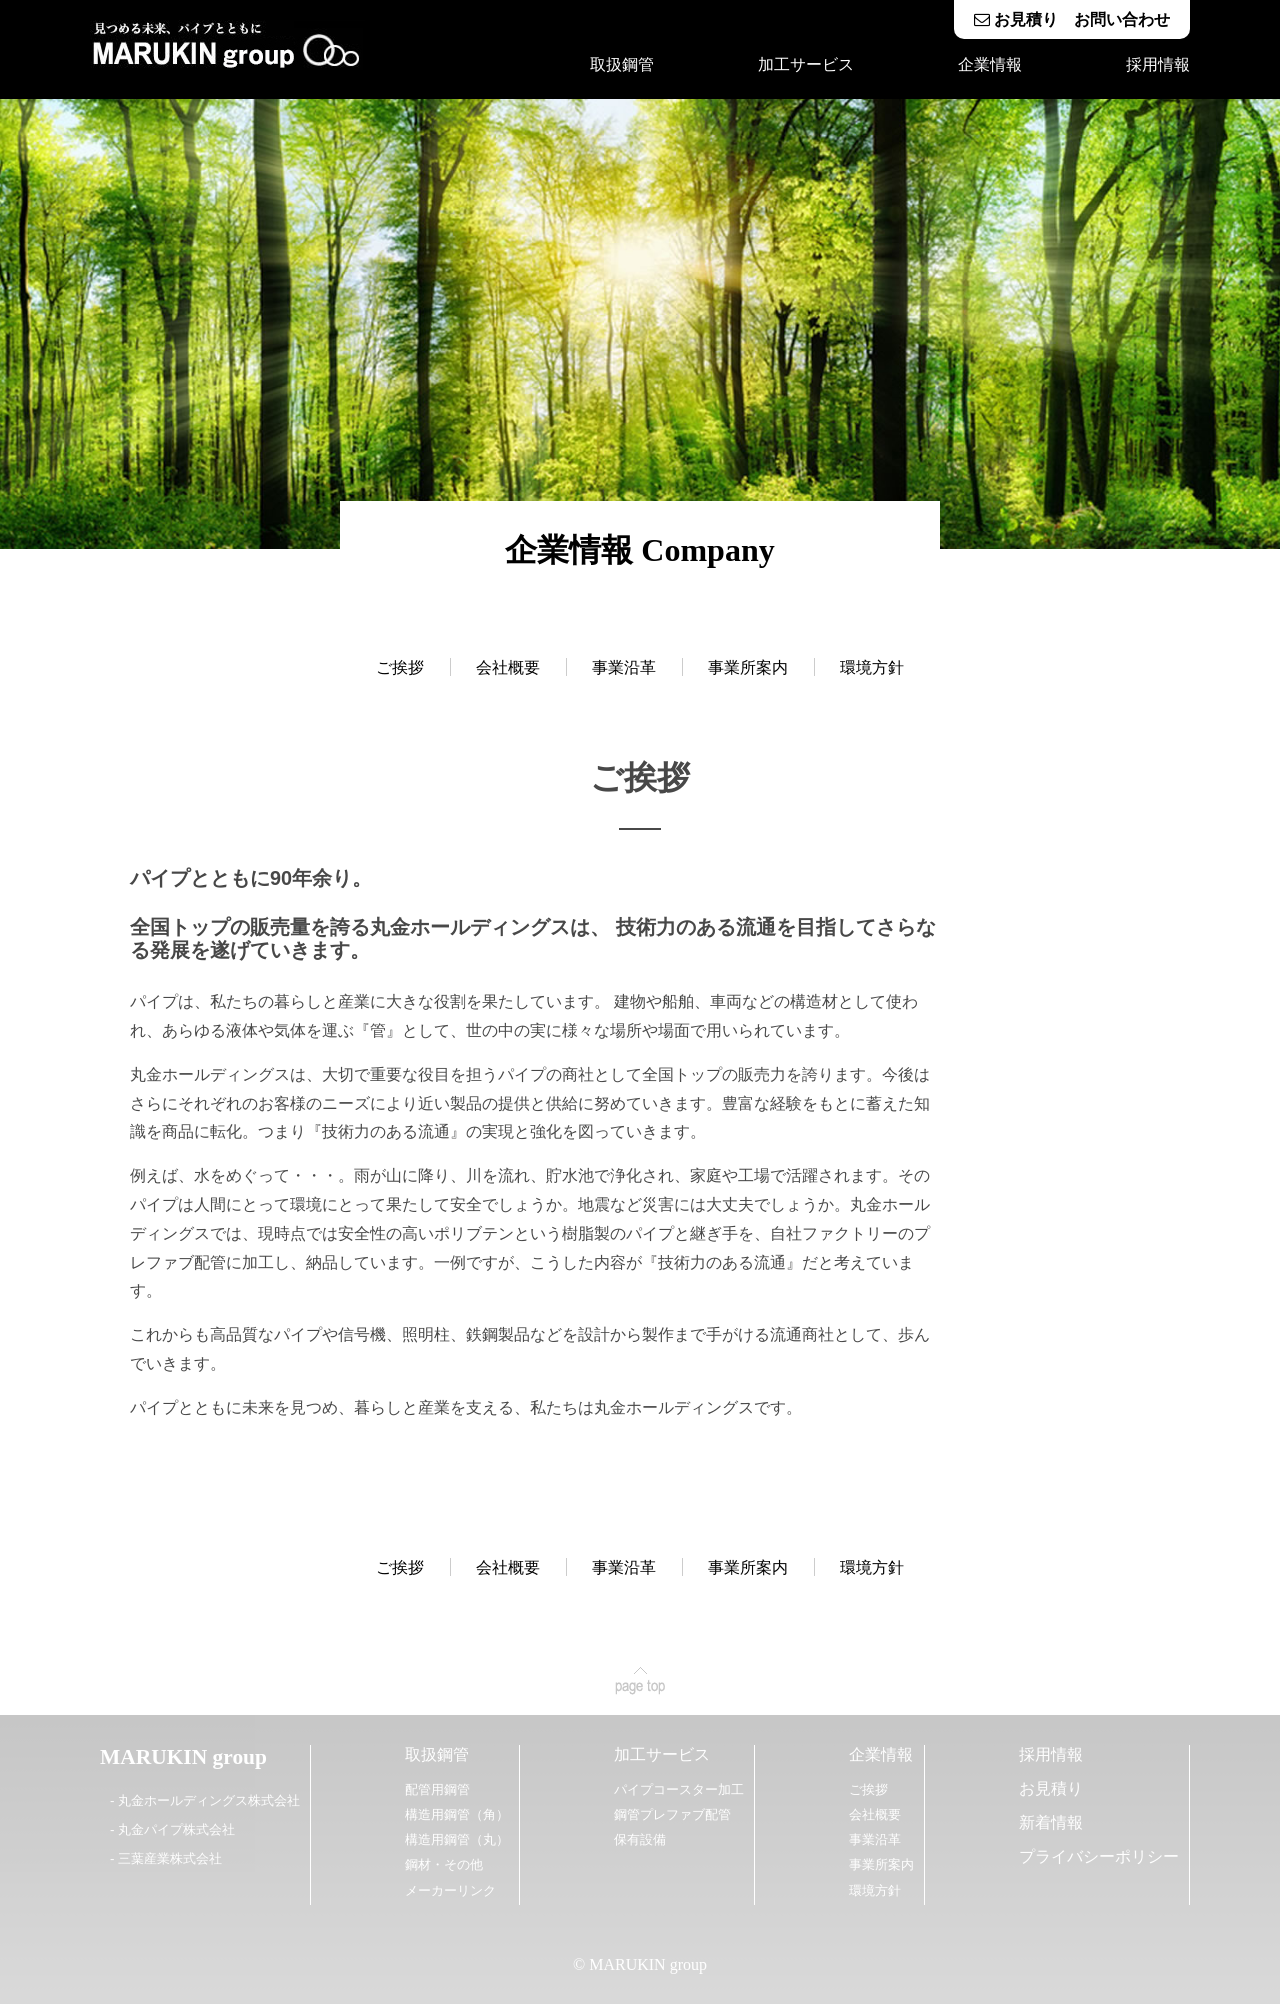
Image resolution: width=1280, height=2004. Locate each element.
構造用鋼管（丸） (457, 1839)
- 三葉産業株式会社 (166, 1858)
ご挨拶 (400, 667)
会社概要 (508, 667)
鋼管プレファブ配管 (672, 1814)
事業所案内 (748, 667)
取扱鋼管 (622, 64)
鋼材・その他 (444, 1864)
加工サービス (806, 64)
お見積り (1051, 1788)
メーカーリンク (450, 1890)
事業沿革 (624, 667)
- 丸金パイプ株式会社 (172, 1829)
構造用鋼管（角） (457, 1814)
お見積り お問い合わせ (1072, 19)
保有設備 (640, 1839)
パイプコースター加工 (679, 1789)
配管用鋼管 (437, 1789)
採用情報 (1158, 64)
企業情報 (990, 64)
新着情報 (1051, 1822)
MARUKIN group (183, 1757)
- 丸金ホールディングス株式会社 (205, 1800)
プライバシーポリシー (1099, 1856)
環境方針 (872, 667)
